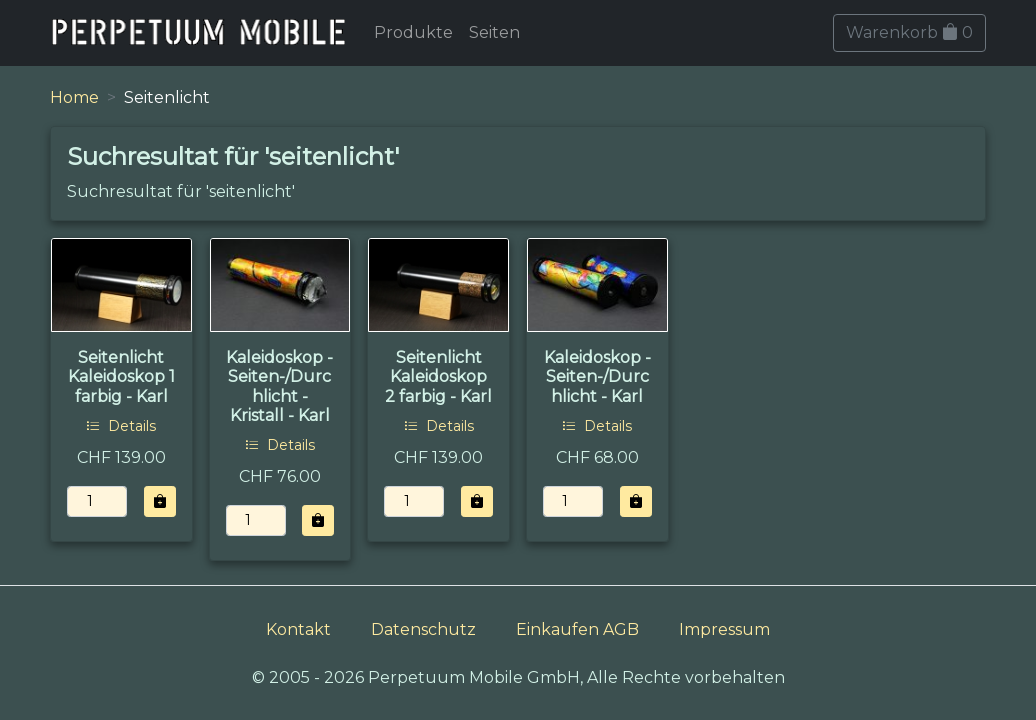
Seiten (494, 32)
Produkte (413, 32)
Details (121, 426)
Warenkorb (909, 32)
